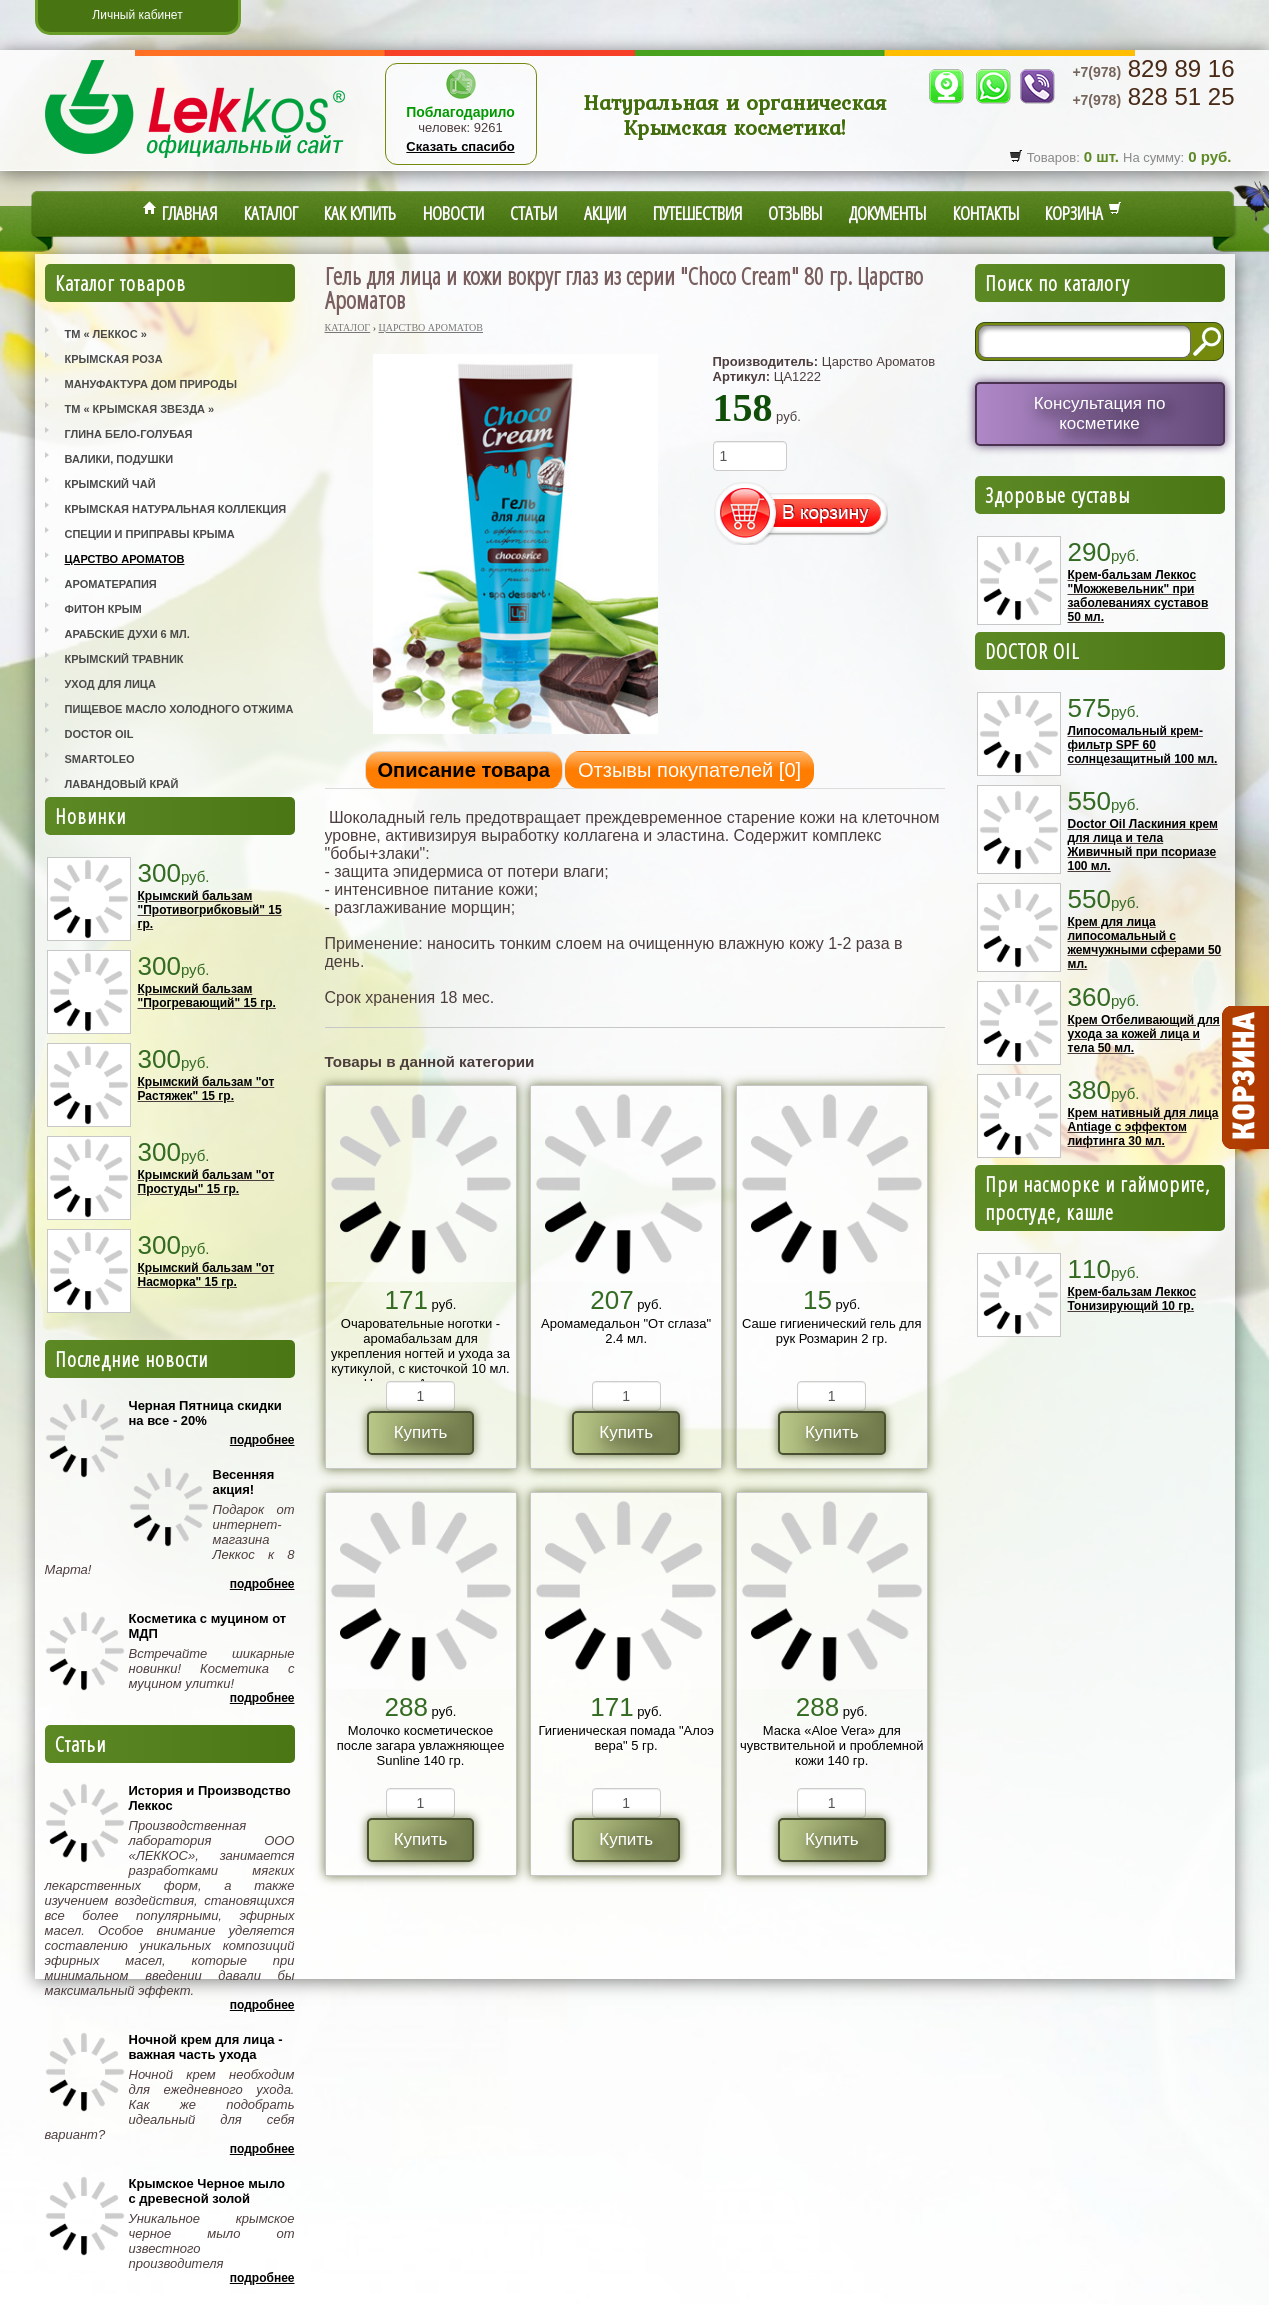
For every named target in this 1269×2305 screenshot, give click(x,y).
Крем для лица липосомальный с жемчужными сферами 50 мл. (1145, 943)
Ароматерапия (111, 584)
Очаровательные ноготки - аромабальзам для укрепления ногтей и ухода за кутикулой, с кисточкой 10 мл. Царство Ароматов (420, 1353)
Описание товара (464, 770)
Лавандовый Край (122, 784)
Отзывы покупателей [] (689, 770)
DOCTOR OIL (1032, 651)
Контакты (986, 213)
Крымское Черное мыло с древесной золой (207, 2191)
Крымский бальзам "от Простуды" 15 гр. (206, 1182)
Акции (605, 213)
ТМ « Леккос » (106, 334)
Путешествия (697, 213)
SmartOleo (100, 759)
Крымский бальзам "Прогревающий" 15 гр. (207, 996)
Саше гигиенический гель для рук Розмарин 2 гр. (831, 1331)
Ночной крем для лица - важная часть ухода (206, 2047)
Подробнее (262, 1440)
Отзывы (795, 213)
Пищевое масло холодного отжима (179, 709)
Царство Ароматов (125, 559)
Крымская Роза (114, 359)
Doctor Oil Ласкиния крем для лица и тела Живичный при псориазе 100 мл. (1143, 845)
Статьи (533, 213)
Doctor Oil (99, 734)
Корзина (1083, 213)
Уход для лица (110, 684)
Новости (453, 213)
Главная (180, 213)
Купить (421, 1432)
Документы (887, 213)
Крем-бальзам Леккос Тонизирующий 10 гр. (1132, 1299)
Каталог (271, 213)
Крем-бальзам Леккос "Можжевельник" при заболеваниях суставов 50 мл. (1138, 596)
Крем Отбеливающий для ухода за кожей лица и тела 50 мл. (1144, 1034)
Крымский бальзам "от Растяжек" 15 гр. (206, 1089)
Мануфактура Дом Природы (151, 384)
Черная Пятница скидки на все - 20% (205, 1413)
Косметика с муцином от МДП (208, 1626)
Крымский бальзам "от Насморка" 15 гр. (206, 1275)
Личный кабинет (137, 15)
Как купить (360, 213)
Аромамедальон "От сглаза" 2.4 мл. (626, 1331)
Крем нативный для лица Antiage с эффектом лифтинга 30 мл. (1143, 1127)
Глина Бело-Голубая (129, 434)
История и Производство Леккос (210, 1798)
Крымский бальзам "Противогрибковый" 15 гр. (210, 910)
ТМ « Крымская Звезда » (140, 409)
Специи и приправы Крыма (150, 534)
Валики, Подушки (119, 459)
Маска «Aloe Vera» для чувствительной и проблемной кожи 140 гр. (832, 1745)
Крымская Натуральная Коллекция (176, 509)
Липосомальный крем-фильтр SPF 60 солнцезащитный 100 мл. (1143, 745)
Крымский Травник (124, 659)
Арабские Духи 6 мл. (127, 634)
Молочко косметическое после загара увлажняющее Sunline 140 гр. (421, 1745)
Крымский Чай (110, 484)
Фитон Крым (103, 609)
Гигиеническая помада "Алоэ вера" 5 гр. (625, 1738)
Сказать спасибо (460, 146)
